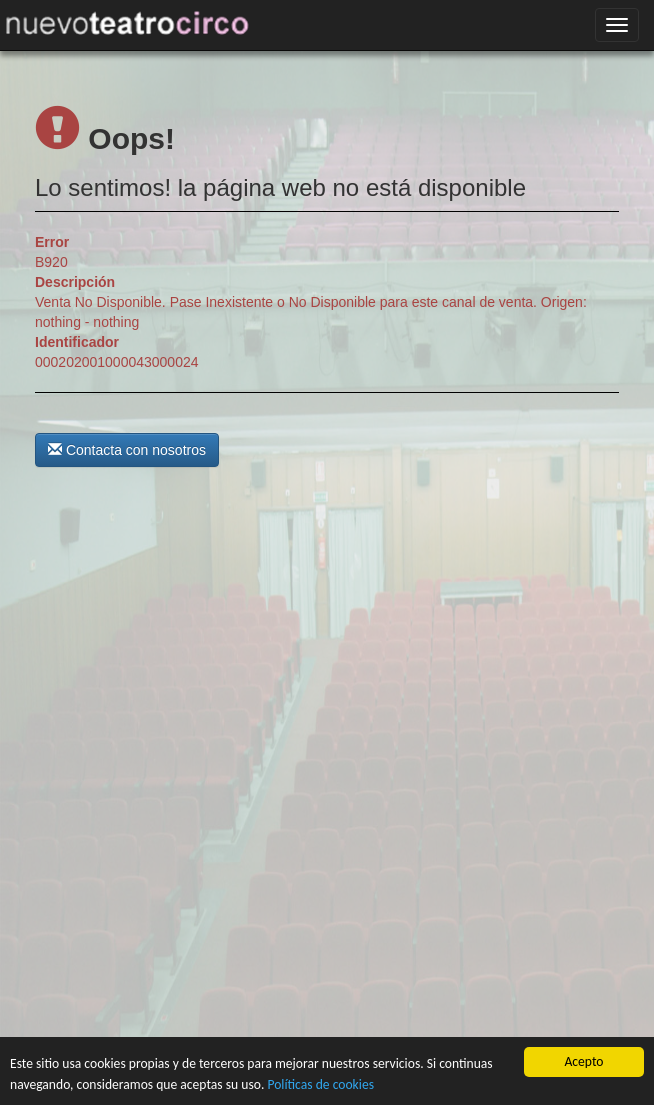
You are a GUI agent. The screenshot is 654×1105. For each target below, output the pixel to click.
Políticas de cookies (320, 1084)
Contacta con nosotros (127, 450)
